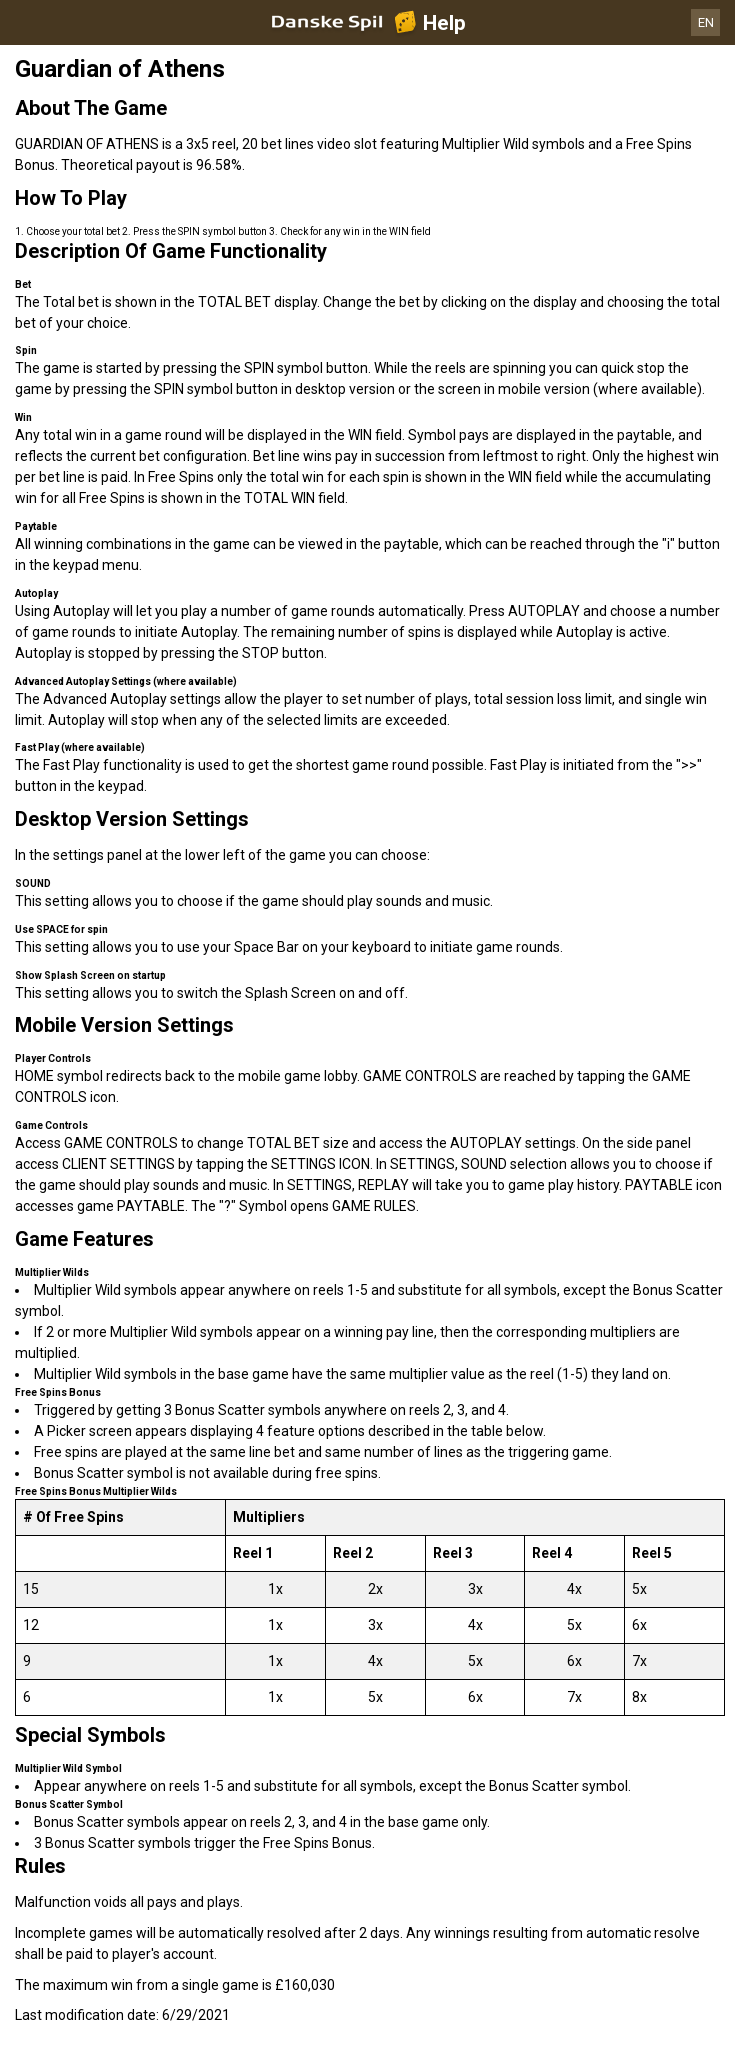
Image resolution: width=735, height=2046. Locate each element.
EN (706, 22)
